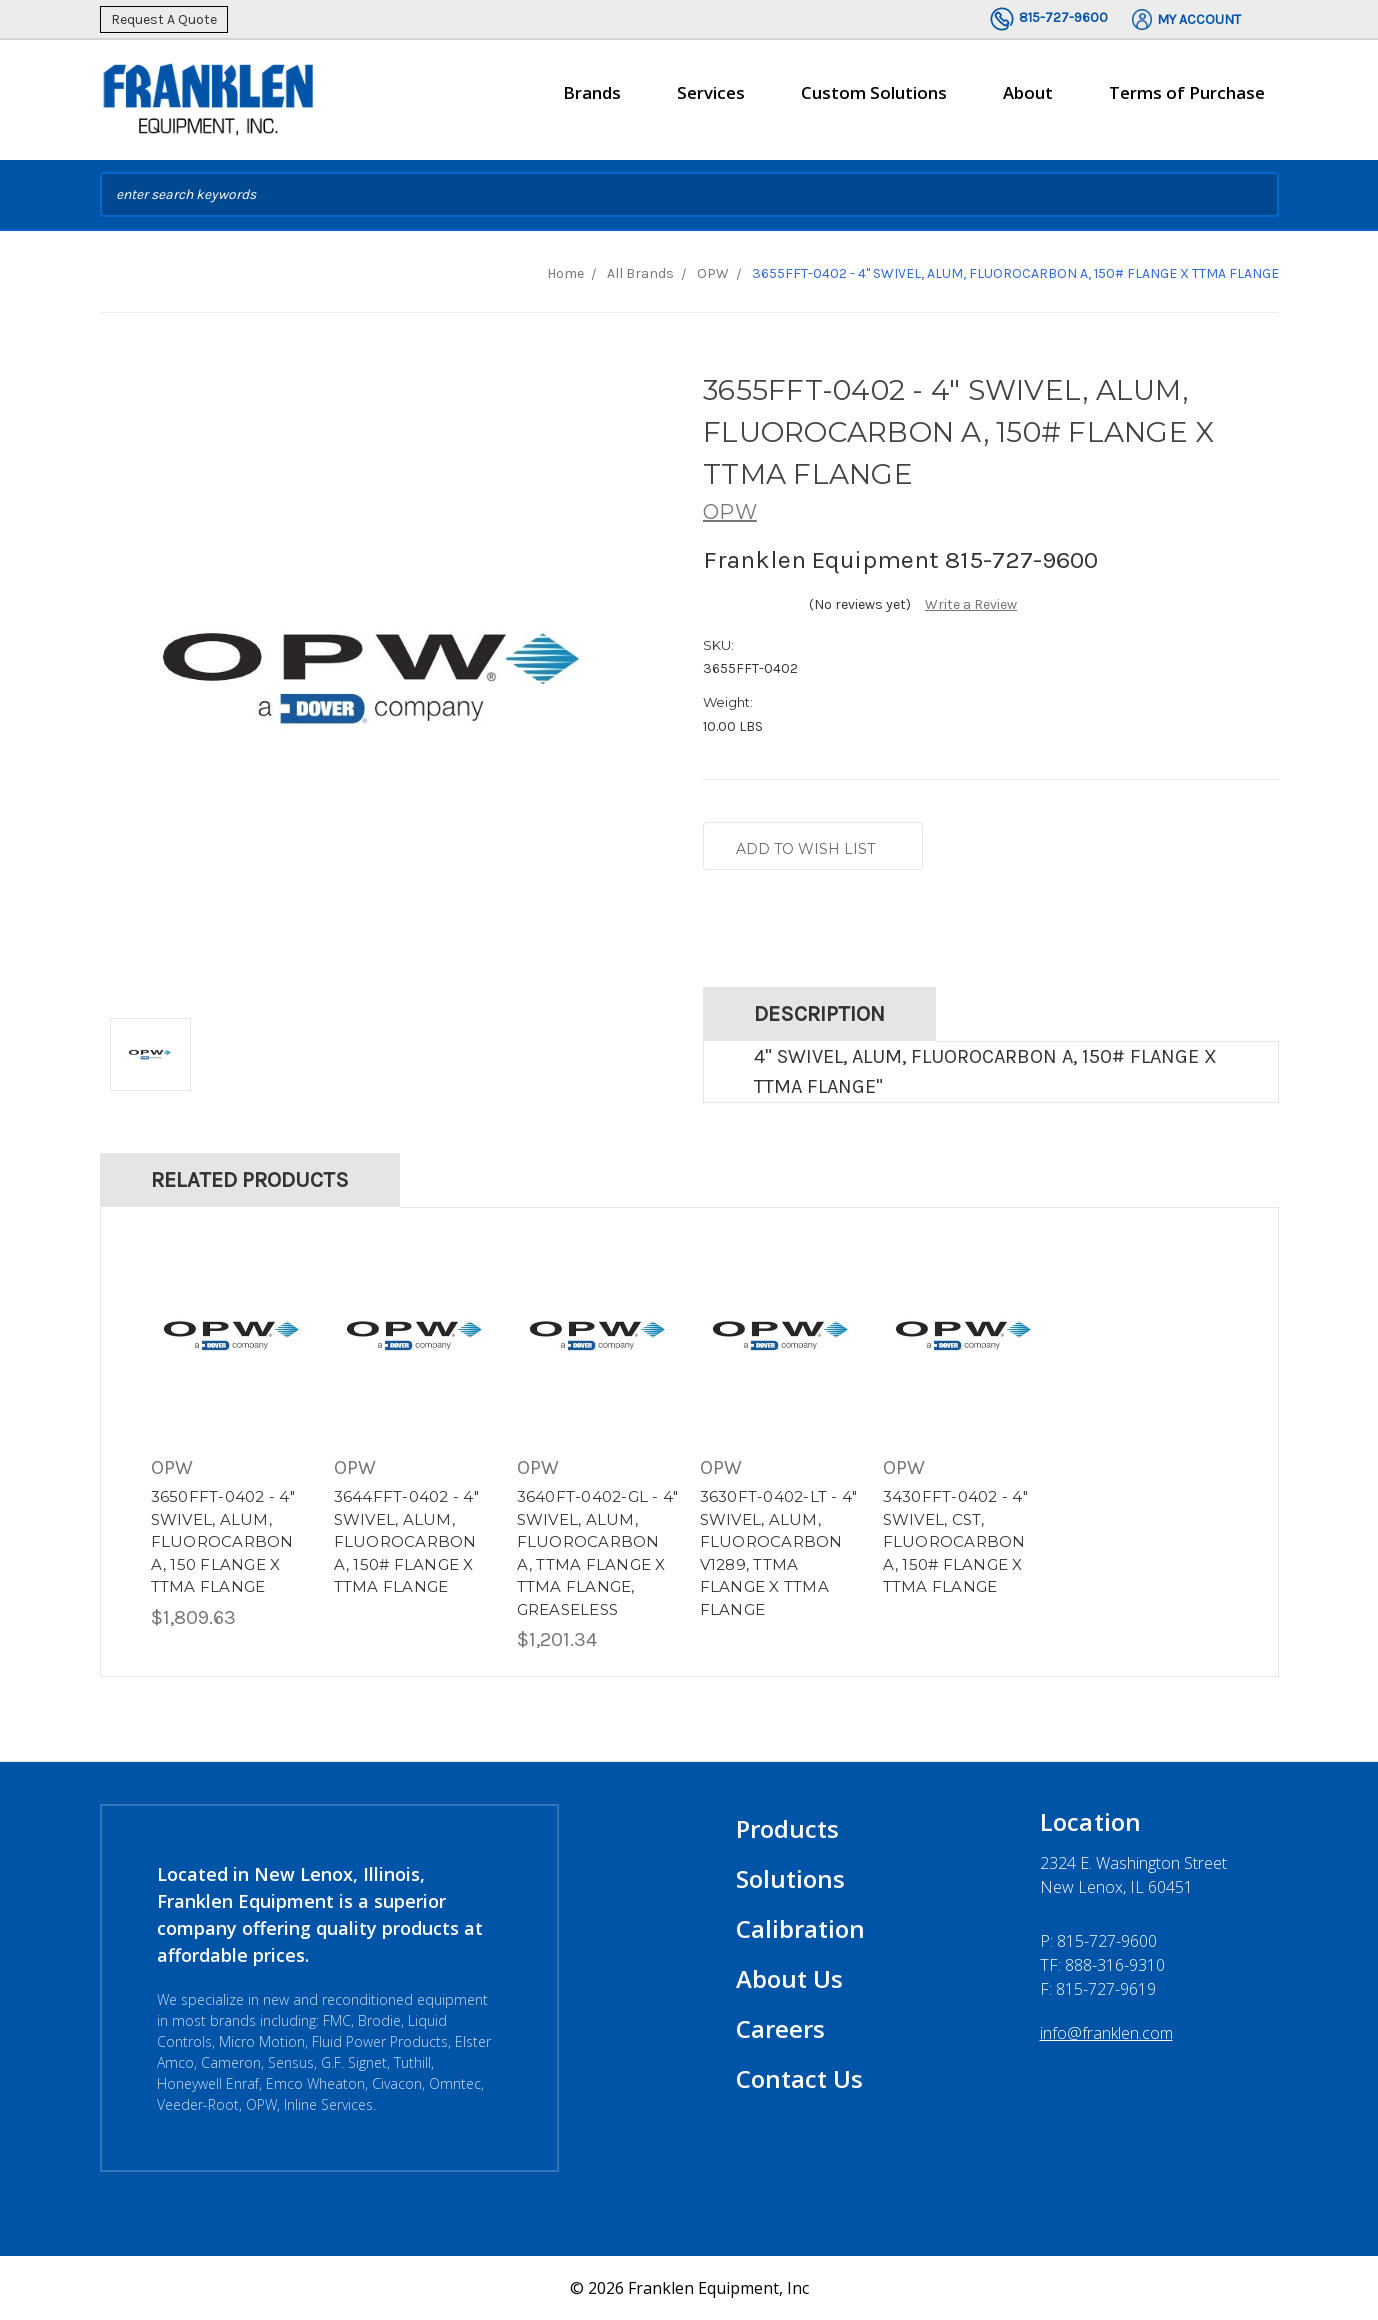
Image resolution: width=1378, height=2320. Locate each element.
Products (787, 1828)
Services (711, 101)
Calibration (800, 1928)
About (1028, 101)
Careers (780, 2028)
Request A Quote (164, 19)
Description (819, 1014)
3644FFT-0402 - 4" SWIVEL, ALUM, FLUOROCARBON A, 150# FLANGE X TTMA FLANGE (406, 1541)
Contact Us (799, 2078)
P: (1098, 1941)
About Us (789, 1978)
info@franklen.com (1106, 2033)
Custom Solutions (874, 101)
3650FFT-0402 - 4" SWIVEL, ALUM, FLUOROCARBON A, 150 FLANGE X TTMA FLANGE (223, 1541)
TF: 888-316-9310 (1102, 1965)
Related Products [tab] (250, 1180)
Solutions (790, 1878)
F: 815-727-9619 (1098, 1989)
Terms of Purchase (1187, 92)
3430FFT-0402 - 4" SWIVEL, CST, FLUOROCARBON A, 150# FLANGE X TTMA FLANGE (955, 1541)
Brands (592, 101)
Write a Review (971, 604)
